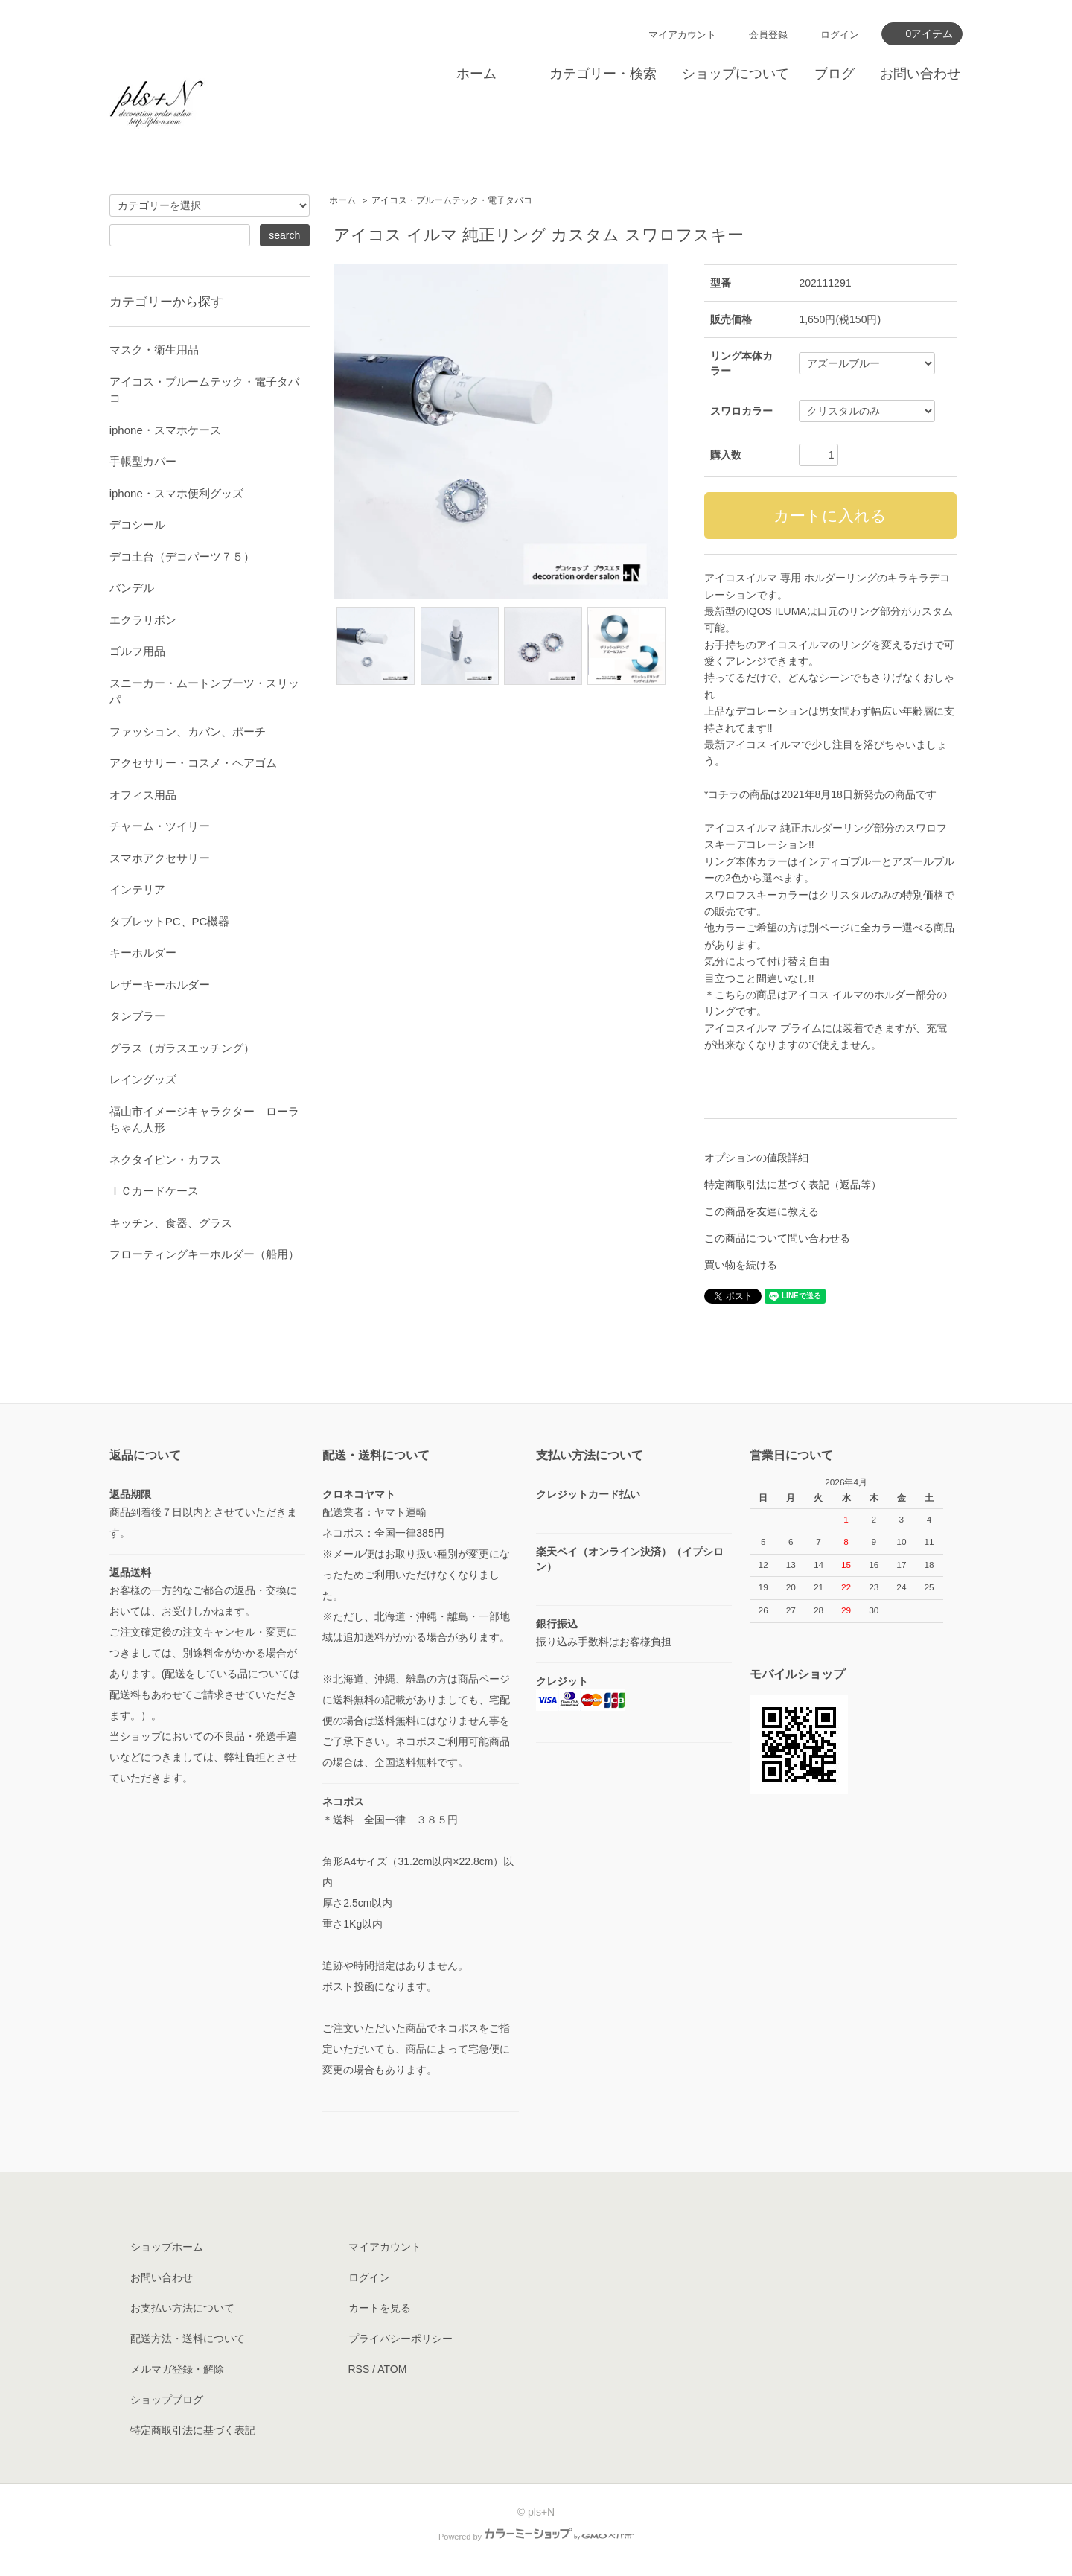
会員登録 (768, 34)
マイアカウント (682, 34)
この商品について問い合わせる (777, 1238)
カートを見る (379, 2308)
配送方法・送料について (187, 2338)
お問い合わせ (920, 73)
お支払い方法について (182, 2308)
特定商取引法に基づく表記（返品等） (792, 1184)
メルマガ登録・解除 (177, 2369)
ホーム (476, 73)
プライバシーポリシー (400, 2338)
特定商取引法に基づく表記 (192, 2430)
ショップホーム (166, 2247)
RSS (359, 2369)
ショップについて (735, 73)
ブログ (834, 73)
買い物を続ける (740, 1265)
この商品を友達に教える (761, 1211)
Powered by (536, 2536)
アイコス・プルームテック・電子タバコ (451, 200)
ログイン (839, 34)
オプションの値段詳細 (756, 1158)
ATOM (391, 2369)
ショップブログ (166, 2400)
